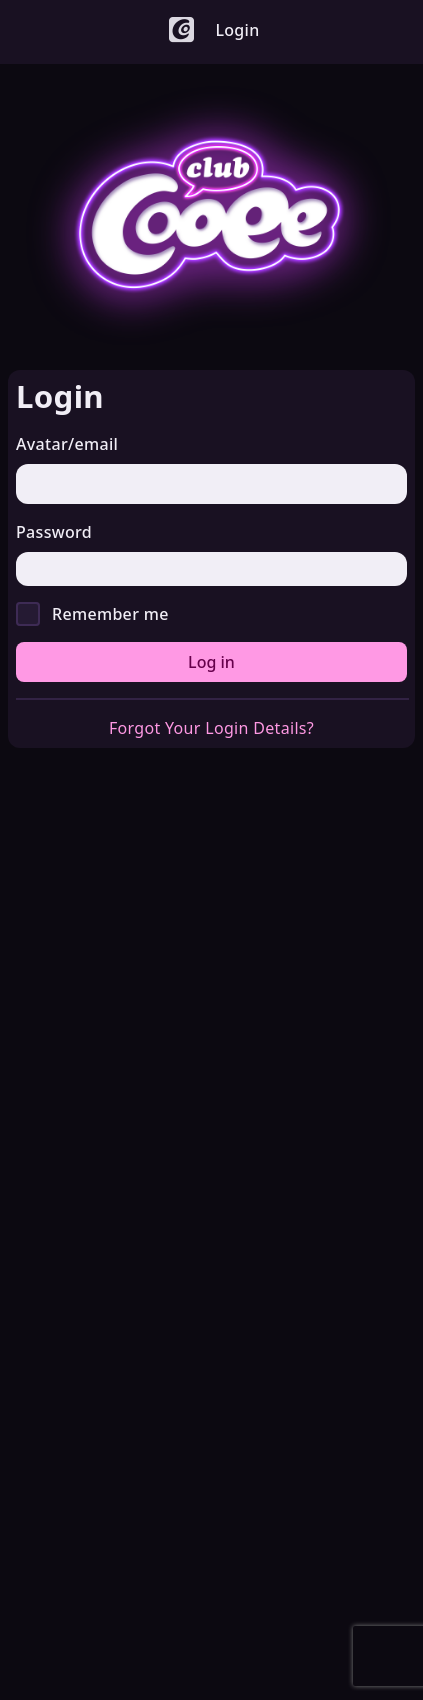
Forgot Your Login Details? (211, 728)
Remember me (110, 614)
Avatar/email (67, 444)
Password (54, 532)
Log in (211, 662)
